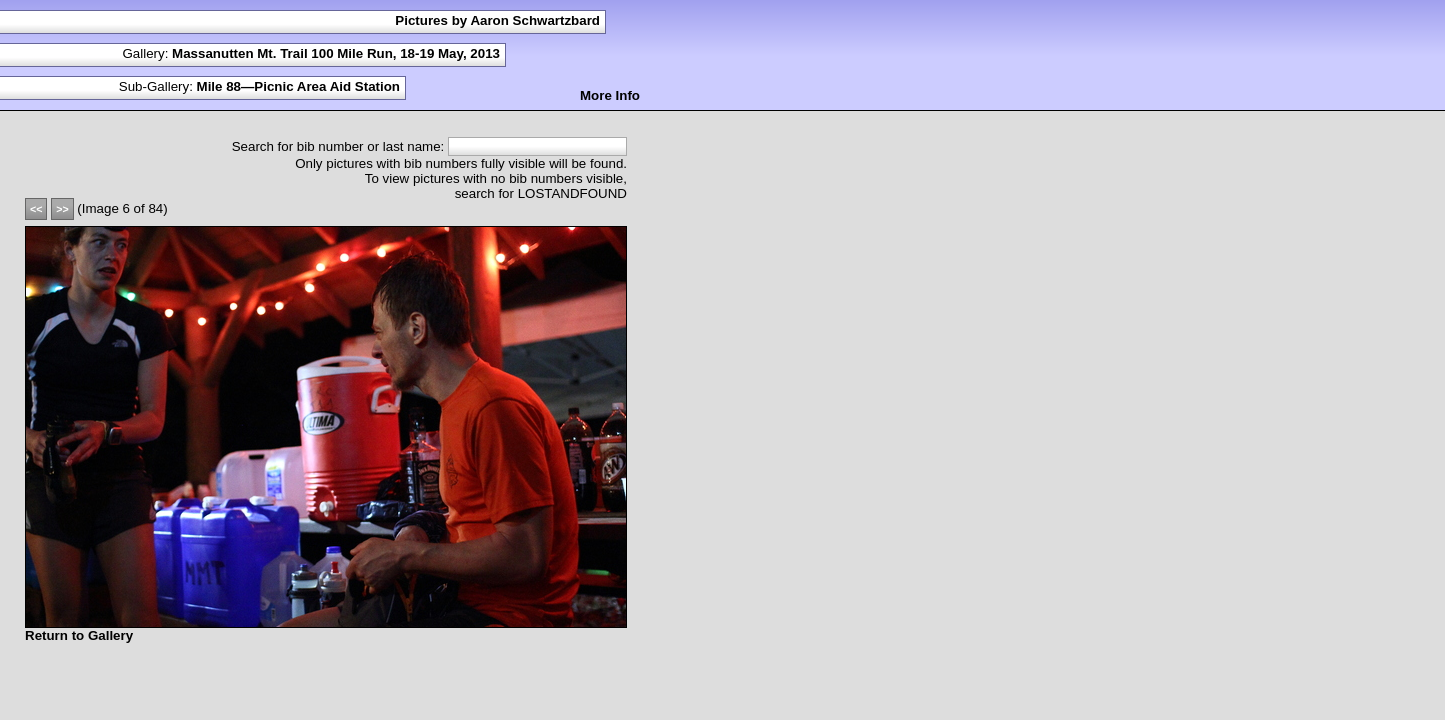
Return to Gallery (79, 635)
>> (62, 209)
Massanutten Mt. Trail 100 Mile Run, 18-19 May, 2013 (336, 53)
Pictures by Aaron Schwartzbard (497, 20)
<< (36, 209)
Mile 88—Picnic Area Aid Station (298, 86)
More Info (610, 95)
